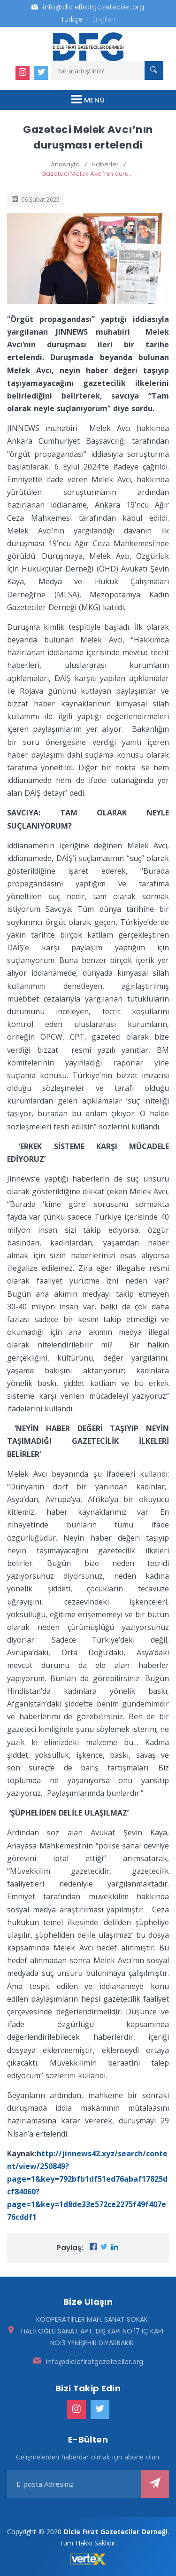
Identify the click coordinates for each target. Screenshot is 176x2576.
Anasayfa (65, 164)
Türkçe (72, 19)
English (103, 19)
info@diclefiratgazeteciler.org (94, 2361)
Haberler (105, 164)
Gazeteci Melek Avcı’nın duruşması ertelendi (88, 173)
